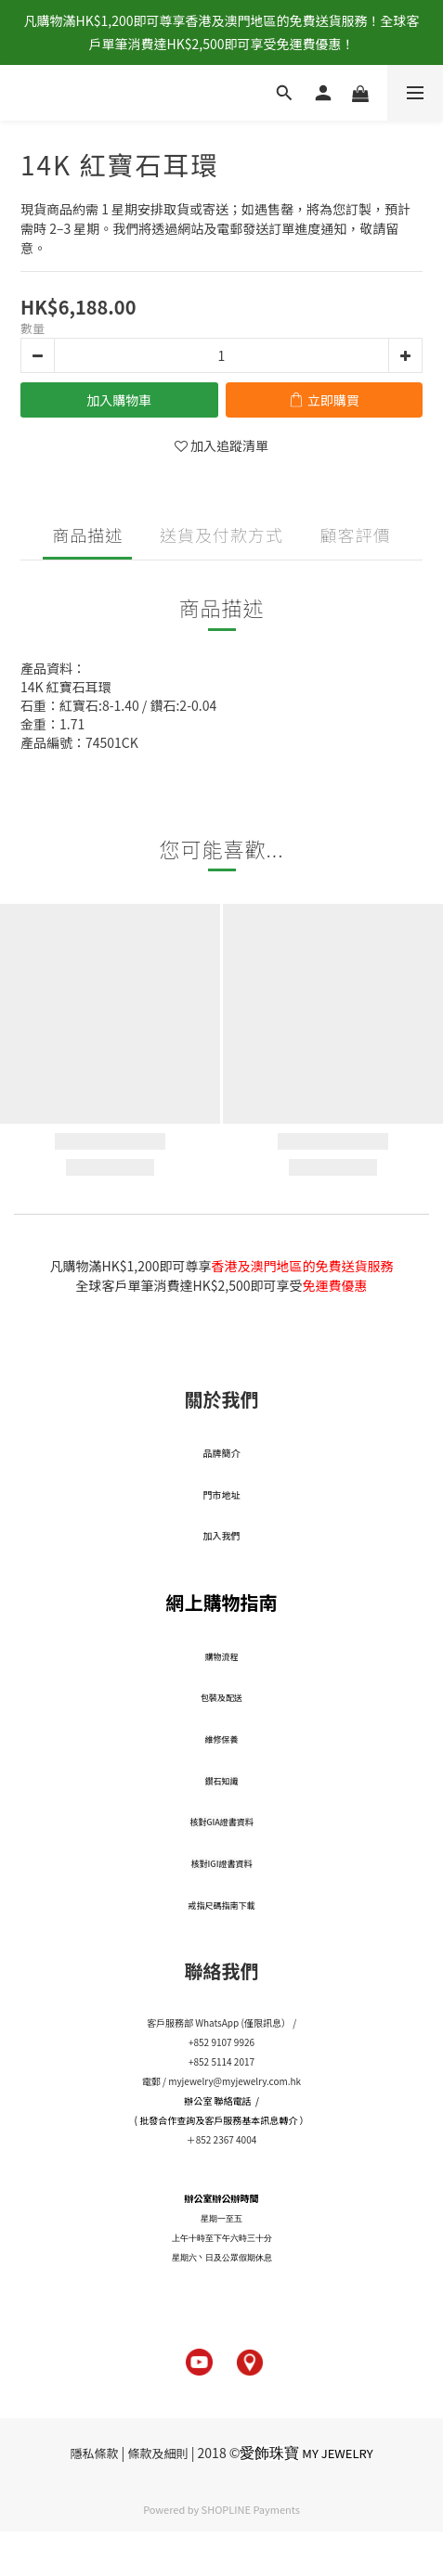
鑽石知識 (221, 1781)
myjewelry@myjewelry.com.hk (234, 2081)
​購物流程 (221, 1657)
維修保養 (221, 1739)
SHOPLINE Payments (251, 2509)
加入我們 (222, 1535)
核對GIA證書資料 (221, 1822)
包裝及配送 (221, 1698)
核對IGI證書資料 (222, 1864)
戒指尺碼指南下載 (221, 1906)
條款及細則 (158, 2453)
